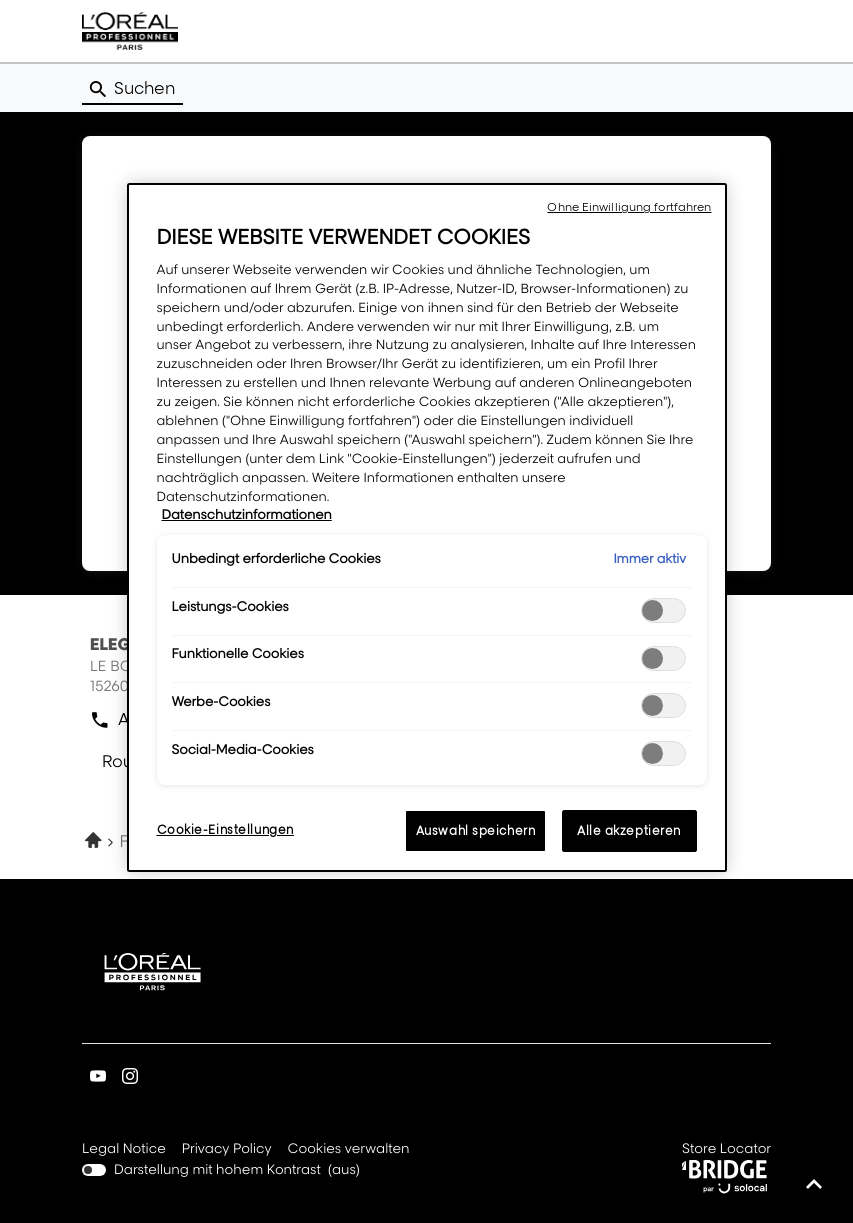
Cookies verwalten (349, 1149)
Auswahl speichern (476, 830)
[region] (427, 527)
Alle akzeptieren (629, 830)
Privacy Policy (227, 1150)
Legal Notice (124, 1150)
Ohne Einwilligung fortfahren (629, 207)
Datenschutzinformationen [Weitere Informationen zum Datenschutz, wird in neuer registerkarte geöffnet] (247, 515)
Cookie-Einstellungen (225, 829)
